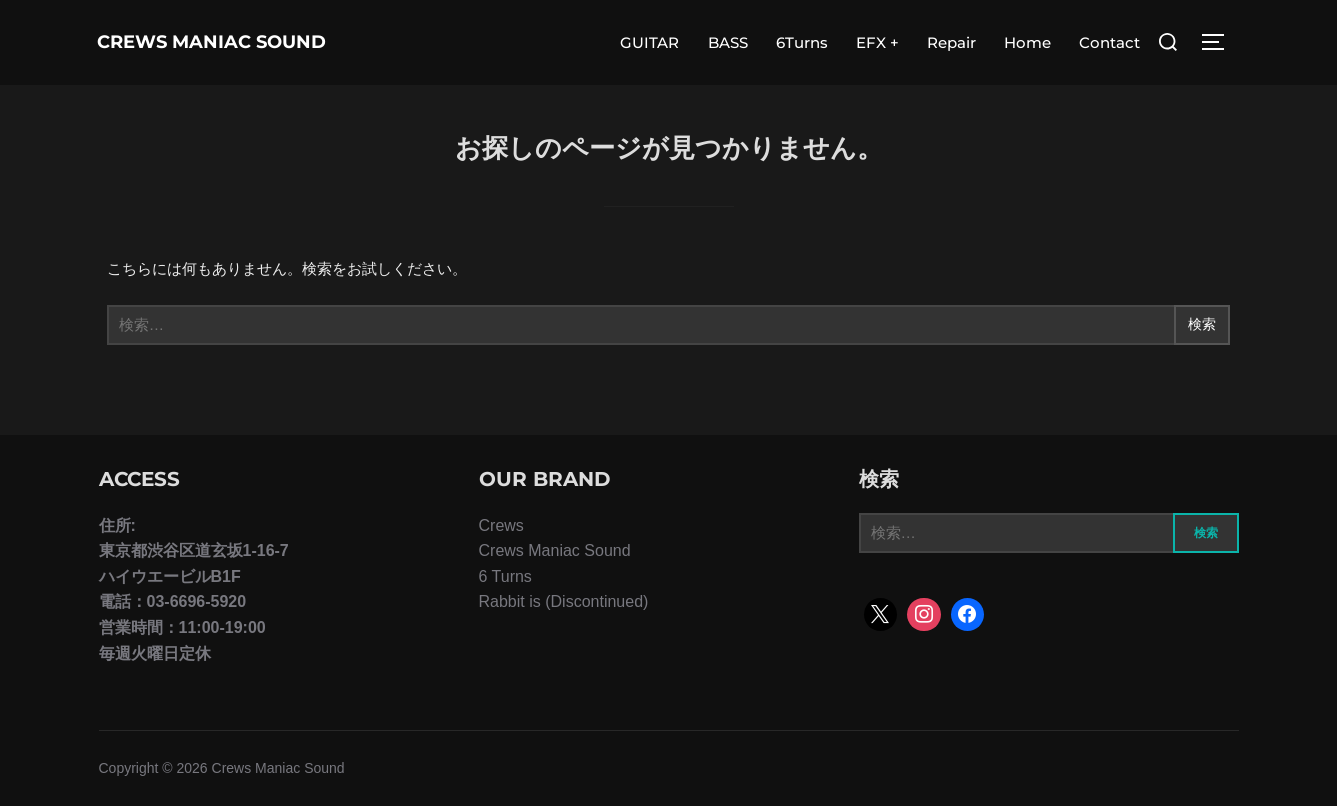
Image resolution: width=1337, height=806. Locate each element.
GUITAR (649, 42)
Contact (1109, 42)
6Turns (802, 42)
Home (1027, 42)
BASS (728, 42)
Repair (951, 42)
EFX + (877, 42)
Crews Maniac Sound (180, 42)
